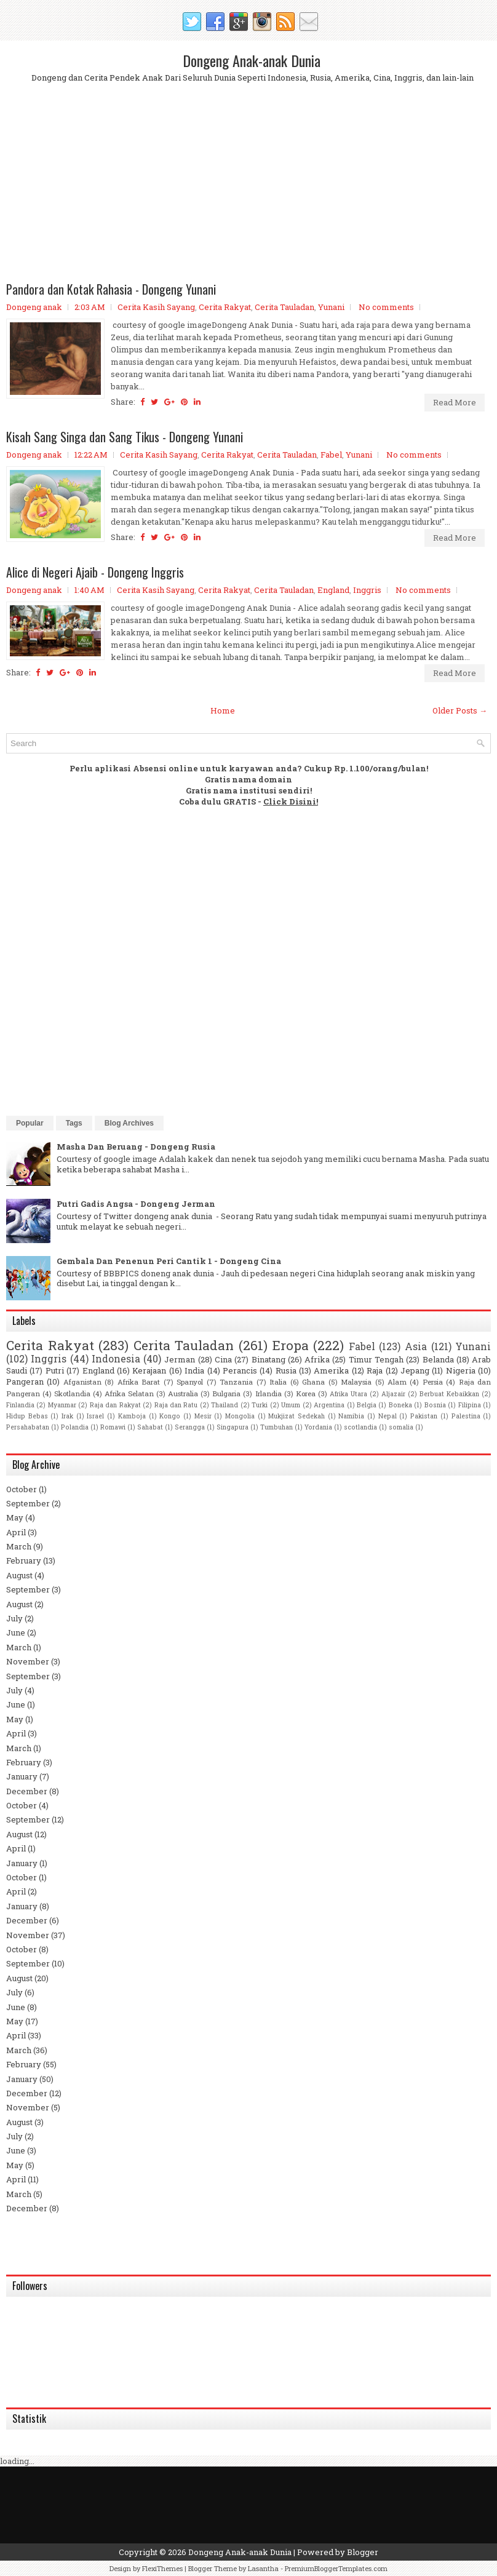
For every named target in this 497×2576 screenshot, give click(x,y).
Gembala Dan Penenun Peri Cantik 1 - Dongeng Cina (169, 1260)
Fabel (331, 454)
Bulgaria (226, 1393)
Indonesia (116, 1359)
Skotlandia (72, 1393)
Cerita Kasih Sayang (156, 306)
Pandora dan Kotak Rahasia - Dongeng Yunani (111, 289)
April (16, 1532)
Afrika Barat (138, 1381)
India (194, 1370)
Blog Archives (129, 1123)
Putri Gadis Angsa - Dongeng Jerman (136, 1203)
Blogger (362, 2552)
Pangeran (25, 1381)
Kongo (169, 1416)
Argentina (329, 1405)
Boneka (400, 1405)
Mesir (203, 1416)
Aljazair (393, 1393)
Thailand (224, 1405)
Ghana (313, 1381)
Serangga (190, 1427)
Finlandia (20, 1405)
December (26, 1791)
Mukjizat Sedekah (296, 1416)
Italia (278, 1381)
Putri (55, 1370)
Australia (183, 1393)
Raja (375, 1370)
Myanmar (62, 1405)
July (14, 1618)
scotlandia (360, 1427)
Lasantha (263, 2568)
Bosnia (435, 1405)
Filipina (469, 1405)
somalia (401, 1427)
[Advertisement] (248, 192)
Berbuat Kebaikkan (449, 1393)
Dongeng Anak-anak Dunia (251, 60)
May (14, 1517)
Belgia (366, 1405)
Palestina (465, 1416)
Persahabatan (27, 1427)
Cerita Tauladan (284, 306)
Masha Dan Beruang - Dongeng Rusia (136, 1146)
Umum (290, 1405)
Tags (74, 1123)
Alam (397, 1381)
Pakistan (423, 1416)
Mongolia (240, 1416)
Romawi (112, 1427)
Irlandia (268, 1393)
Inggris (367, 589)
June (15, 1632)
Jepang (414, 1370)
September (28, 1503)
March (18, 1546)
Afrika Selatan (129, 1393)
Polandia (75, 1427)
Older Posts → (459, 710)
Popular (30, 1123)
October (21, 1489)
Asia (416, 1346)
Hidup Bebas (27, 1416)
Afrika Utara (348, 1393)
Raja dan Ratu (176, 1405)
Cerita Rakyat (225, 306)
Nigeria (460, 1370)
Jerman (179, 1359)
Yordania (318, 1427)
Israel (95, 1416)
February (23, 1560)
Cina (223, 1359)
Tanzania (236, 1381)
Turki (260, 1405)
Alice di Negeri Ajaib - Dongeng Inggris (95, 572)
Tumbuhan (276, 1427)
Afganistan (82, 1381)
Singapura (232, 1427)
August (19, 1575)
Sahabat (150, 1427)
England (333, 589)
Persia (433, 1381)
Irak (67, 1416)
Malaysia (356, 1381)
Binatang (268, 1359)
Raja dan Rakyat (115, 1405)
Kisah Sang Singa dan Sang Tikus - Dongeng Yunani (124, 437)
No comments (386, 306)
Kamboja (132, 1416)
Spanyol (190, 1381)
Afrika (317, 1359)
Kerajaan (149, 1370)
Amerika (331, 1370)
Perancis (240, 1370)
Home (222, 710)
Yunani (331, 306)
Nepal (387, 1416)
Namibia (351, 1416)
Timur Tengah (376, 1359)
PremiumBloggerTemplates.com (336, 2568)
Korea (306, 1393)
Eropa (290, 1345)
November (27, 1661)
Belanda (438, 1359)
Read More (454, 402)
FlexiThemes (162, 2568)
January (22, 1776)
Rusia (286, 1370)
